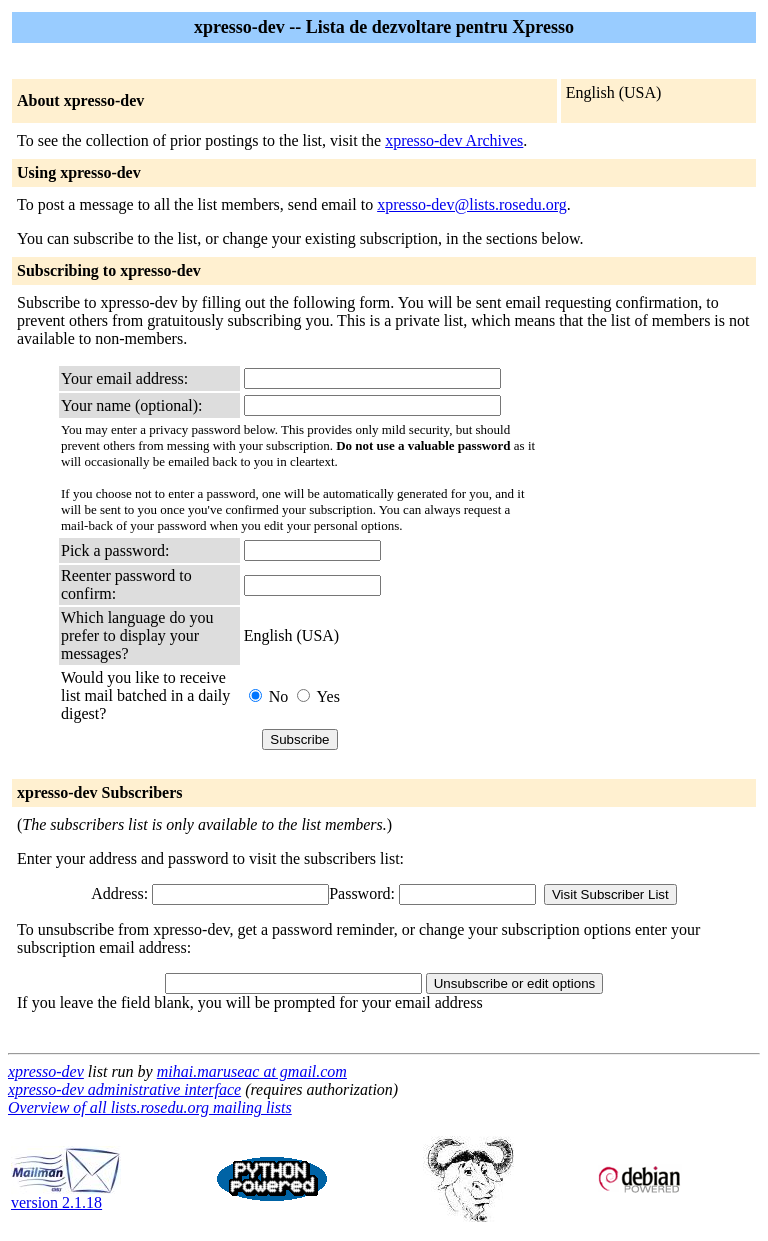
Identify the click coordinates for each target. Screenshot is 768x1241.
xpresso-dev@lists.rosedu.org (472, 204)
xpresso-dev (46, 1071)
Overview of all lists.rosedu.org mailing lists (150, 1107)
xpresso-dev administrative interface (124, 1089)
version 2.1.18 (66, 1195)
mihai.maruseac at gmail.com (252, 1071)
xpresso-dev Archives (454, 140)
